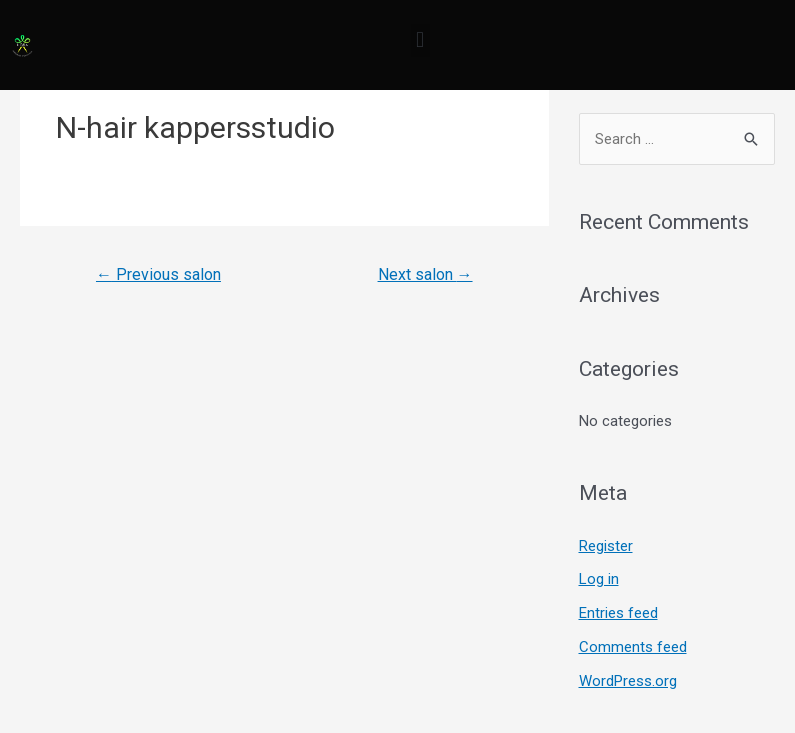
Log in (599, 579)
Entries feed (618, 613)
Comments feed (633, 647)
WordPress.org (628, 681)
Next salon (425, 274)
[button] (420, 40)
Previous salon (158, 274)
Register (606, 546)
